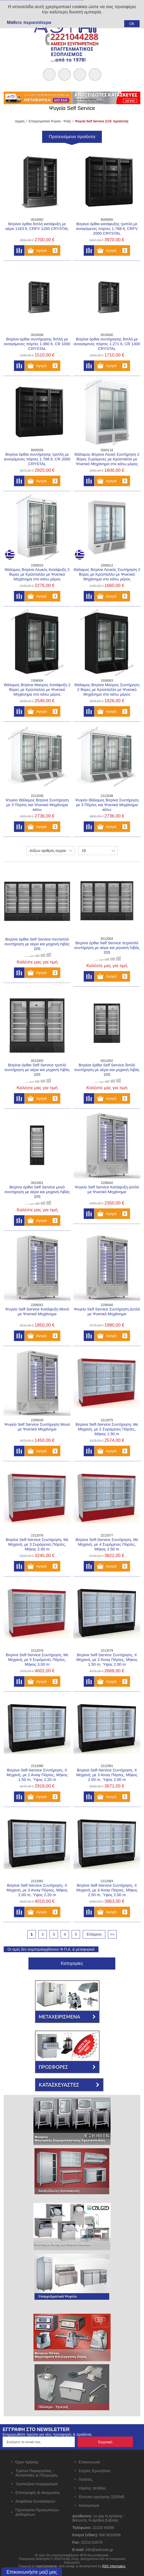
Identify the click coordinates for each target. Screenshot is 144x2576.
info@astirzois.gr (99, 2550)
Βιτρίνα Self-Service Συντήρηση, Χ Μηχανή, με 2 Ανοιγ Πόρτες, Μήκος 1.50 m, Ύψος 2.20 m (37, 1775)
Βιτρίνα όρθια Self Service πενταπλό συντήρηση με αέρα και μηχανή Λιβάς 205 (37, 944)
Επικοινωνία (89, 2462)
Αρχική (19, 121)
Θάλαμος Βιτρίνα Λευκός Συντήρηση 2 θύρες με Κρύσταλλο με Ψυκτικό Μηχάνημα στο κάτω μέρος (106, 574)
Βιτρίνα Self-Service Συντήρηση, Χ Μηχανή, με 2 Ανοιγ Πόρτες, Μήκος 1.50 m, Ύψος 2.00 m (106, 1659)
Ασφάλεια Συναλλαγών (36, 2501)
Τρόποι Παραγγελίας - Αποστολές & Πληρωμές (37, 2472)
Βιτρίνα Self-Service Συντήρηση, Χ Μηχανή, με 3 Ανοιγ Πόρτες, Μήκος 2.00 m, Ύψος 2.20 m (37, 1890)
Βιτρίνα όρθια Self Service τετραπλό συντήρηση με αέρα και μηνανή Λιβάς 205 (107, 948)
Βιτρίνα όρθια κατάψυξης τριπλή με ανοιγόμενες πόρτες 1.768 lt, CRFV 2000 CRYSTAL (107, 228)
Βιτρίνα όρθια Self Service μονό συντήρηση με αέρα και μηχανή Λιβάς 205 (37, 1192)
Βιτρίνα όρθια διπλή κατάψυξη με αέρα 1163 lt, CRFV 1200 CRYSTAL (37, 226)
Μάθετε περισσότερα (29, 22)
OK (132, 24)
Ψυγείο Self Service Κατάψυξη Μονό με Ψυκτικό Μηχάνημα (37, 1311)
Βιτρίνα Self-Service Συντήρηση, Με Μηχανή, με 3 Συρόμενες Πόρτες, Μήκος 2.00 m (37, 1544)
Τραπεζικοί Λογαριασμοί (37, 2484)
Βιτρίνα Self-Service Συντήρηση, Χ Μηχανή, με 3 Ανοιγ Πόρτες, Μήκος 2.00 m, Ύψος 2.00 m (106, 1775)
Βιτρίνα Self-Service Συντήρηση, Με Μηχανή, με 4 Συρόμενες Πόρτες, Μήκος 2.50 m (107, 1544)
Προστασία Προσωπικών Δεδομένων (37, 2512)
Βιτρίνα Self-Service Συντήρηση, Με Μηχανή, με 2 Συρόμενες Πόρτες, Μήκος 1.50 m (107, 1429)
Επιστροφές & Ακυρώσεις (38, 2492)
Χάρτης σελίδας (92, 2488)
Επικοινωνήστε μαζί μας (32, 2572)
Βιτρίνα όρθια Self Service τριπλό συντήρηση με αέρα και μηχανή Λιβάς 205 (37, 1070)
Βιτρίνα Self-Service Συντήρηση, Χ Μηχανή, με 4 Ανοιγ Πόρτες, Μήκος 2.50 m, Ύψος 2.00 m (106, 1890)
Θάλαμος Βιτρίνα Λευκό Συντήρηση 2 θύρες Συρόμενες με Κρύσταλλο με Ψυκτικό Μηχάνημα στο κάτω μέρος (107, 459)
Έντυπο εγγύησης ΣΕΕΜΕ (102, 2496)
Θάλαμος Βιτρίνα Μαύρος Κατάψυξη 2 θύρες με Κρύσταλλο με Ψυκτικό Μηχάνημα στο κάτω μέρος (37, 689)
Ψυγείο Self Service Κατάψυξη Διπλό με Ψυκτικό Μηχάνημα (107, 1189)
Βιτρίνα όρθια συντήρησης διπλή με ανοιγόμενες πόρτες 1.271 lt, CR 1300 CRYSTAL (107, 344)
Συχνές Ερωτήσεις (95, 2470)
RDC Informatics (113, 2566)
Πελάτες (86, 2479)
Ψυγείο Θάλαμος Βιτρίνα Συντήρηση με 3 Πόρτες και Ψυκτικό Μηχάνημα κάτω (37, 805)
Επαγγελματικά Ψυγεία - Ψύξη (50, 121)
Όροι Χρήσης (27, 2462)
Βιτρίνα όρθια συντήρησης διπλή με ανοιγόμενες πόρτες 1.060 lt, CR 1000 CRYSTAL (37, 344)
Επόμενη (94, 1934)
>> (112, 1934)
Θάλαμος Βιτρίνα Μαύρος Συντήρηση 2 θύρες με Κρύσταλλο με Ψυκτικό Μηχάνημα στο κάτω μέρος (107, 689)
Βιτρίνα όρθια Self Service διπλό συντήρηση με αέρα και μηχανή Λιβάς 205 (107, 1070)
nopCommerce (46, 2566)
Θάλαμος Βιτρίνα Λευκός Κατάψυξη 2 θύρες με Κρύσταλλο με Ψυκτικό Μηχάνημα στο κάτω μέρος (37, 574)
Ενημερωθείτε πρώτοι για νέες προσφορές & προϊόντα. (47, 2434)
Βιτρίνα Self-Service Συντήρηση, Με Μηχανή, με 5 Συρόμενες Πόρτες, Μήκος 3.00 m (37, 1659)
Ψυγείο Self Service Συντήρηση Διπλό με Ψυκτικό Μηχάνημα (107, 1311)
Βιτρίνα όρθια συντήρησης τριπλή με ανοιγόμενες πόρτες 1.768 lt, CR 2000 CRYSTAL (37, 459)
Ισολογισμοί (89, 2505)
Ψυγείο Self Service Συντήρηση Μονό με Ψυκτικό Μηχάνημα (37, 1426)
